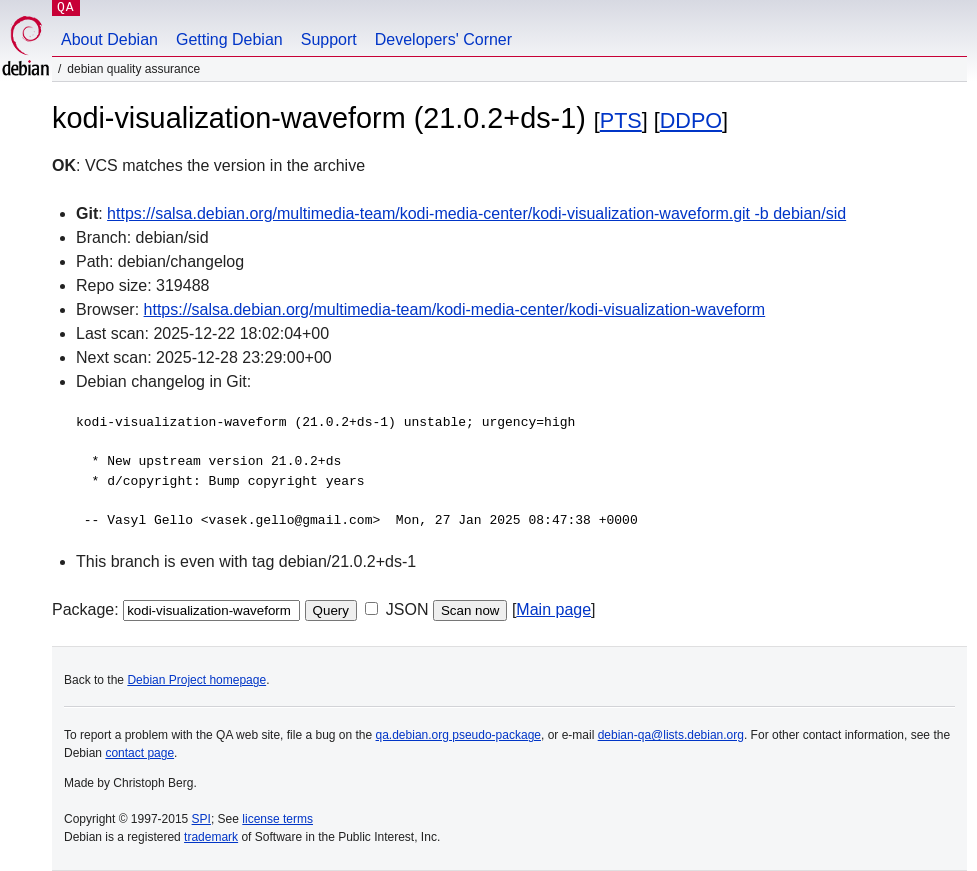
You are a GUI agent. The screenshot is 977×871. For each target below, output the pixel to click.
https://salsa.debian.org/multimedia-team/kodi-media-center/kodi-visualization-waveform (455, 309)
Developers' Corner (443, 39)
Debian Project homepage (196, 680)
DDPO (691, 120)
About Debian (109, 39)
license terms (277, 819)
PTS (621, 120)
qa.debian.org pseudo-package (458, 735)
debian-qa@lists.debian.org (671, 735)
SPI (201, 819)
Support (329, 39)
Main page (553, 609)
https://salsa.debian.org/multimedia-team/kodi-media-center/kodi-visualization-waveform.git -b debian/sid (476, 213)
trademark (211, 837)
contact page (139, 753)
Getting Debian (229, 39)
